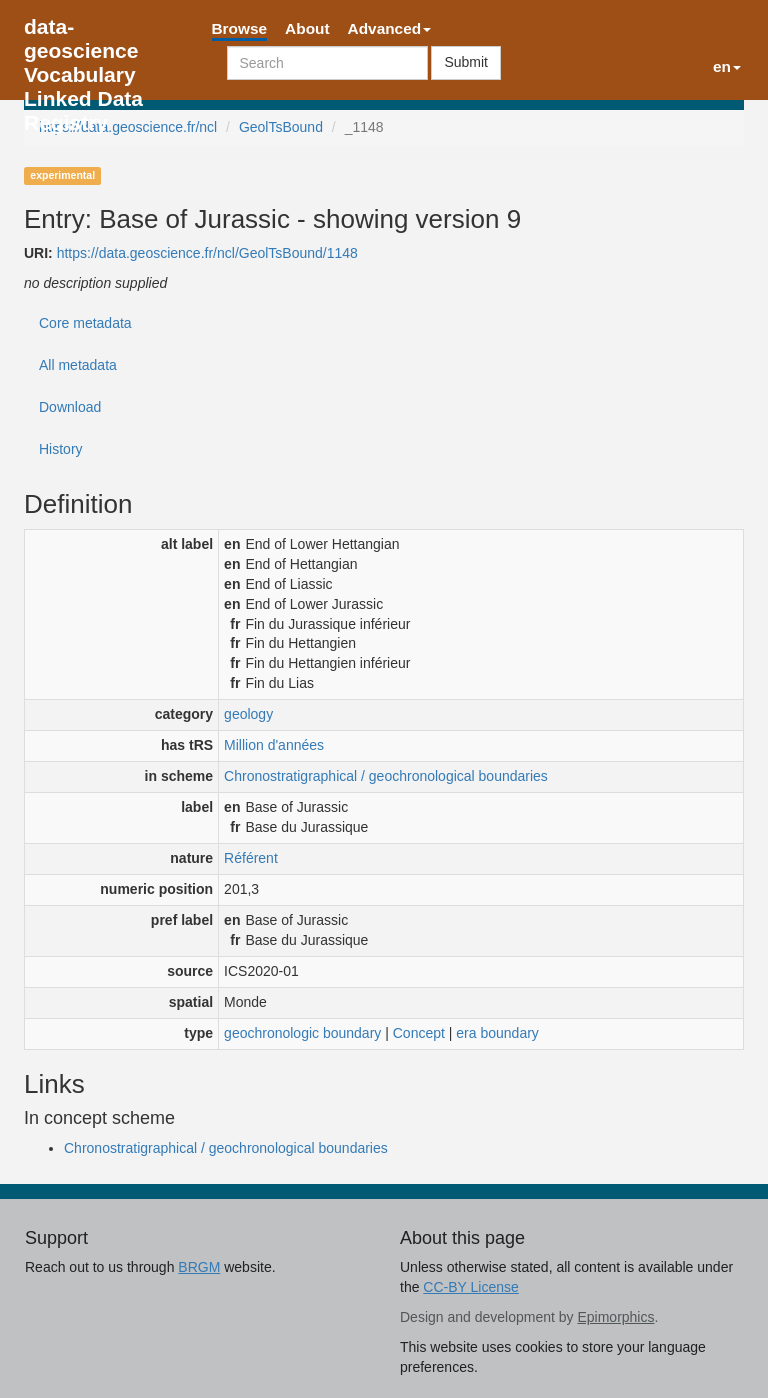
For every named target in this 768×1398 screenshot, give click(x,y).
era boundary (497, 1033)
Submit (466, 62)
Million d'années (274, 745)
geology (248, 714)
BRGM (199, 1267)
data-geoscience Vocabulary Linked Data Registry (83, 32)
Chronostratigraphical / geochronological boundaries (386, 776)
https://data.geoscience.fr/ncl (128, 127)
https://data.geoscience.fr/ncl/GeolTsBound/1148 (207, 253)
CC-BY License (470, 1287)
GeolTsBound (281, 127)
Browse (240, 28)
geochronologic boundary (302, 1033)
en (727, 66)
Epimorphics (615, 1317)
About (307, 28)
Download (70, 407)
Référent (251, 858)
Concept (419, 1033)
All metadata (78, 365)
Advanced (390, 28)
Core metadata (85, 323)
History (61, 449)
